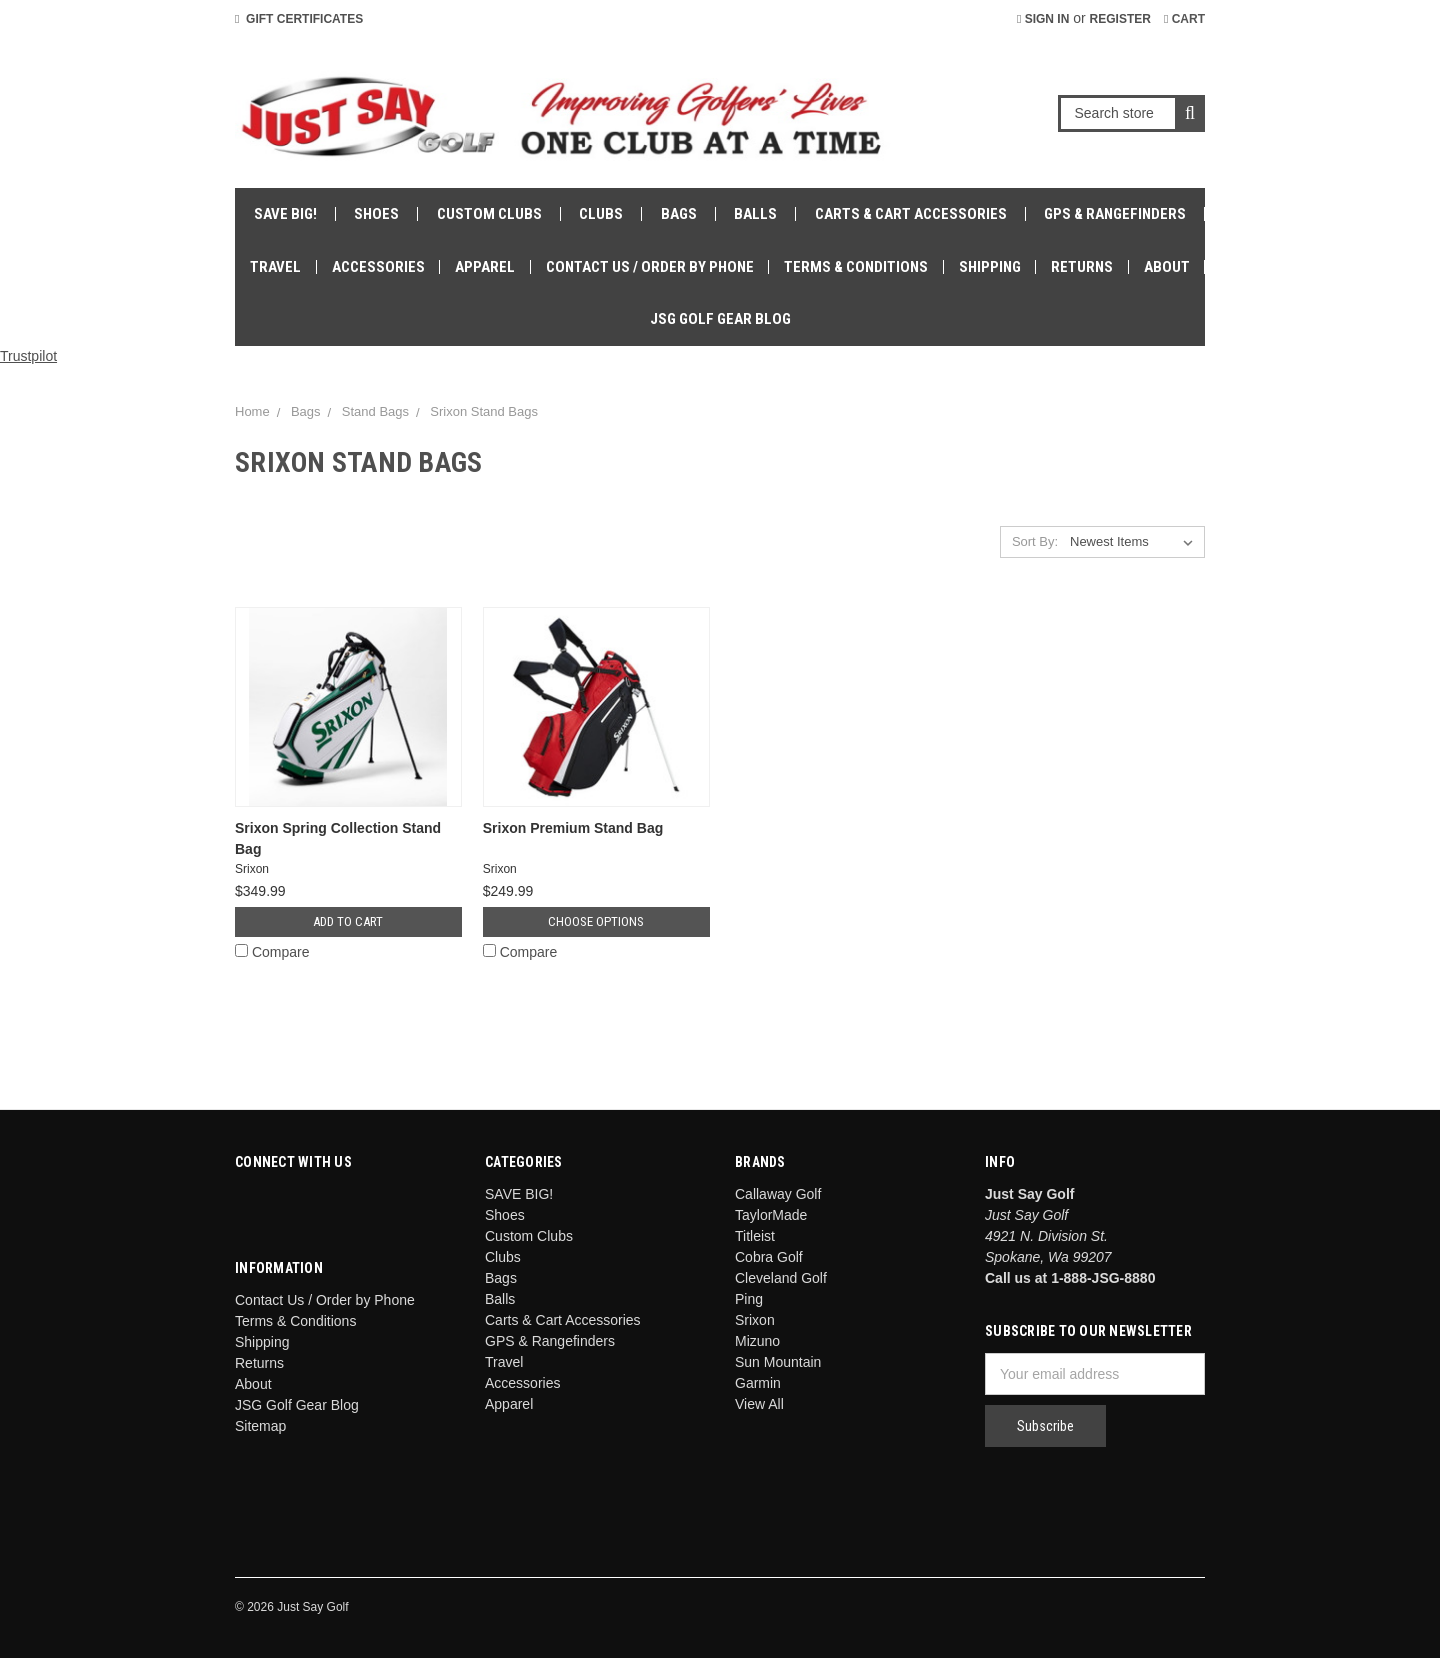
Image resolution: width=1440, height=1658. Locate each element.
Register (1120, 19)
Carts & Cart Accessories (911, 214)
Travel (275, 267)
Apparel (485, 267)
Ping (749, 1299)
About (1167, 267)
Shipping (990, 267)
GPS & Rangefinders (1115, 214)
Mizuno (757, 1341)
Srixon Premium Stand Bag (573, 828)
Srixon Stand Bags (484, 411)
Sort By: (1035, 541)
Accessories (378, 267)
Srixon (755, 1320)
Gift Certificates (299, 19)
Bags (679, 214)
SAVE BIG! (285, 214)
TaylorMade (771, 1215)
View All (759, 1404)
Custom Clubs (489, 214)
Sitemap (260, 1426)
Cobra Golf (769, 1257)
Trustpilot (28, 356)
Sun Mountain (778, 1362)
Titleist (755, 1236)
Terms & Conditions (856, 267)
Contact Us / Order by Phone (650, 267)
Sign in (1043, 19)
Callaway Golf (778, 1194)
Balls (755, 214)
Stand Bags (375, 411)
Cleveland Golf (781, 1278)
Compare (272, 952)
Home (252, 411)
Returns (1082, 267)
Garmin (758, 1383)
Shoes (376, 214)
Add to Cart (348, 921)
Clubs (601, 214)
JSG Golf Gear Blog (720, 319)
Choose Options (596, 921)
